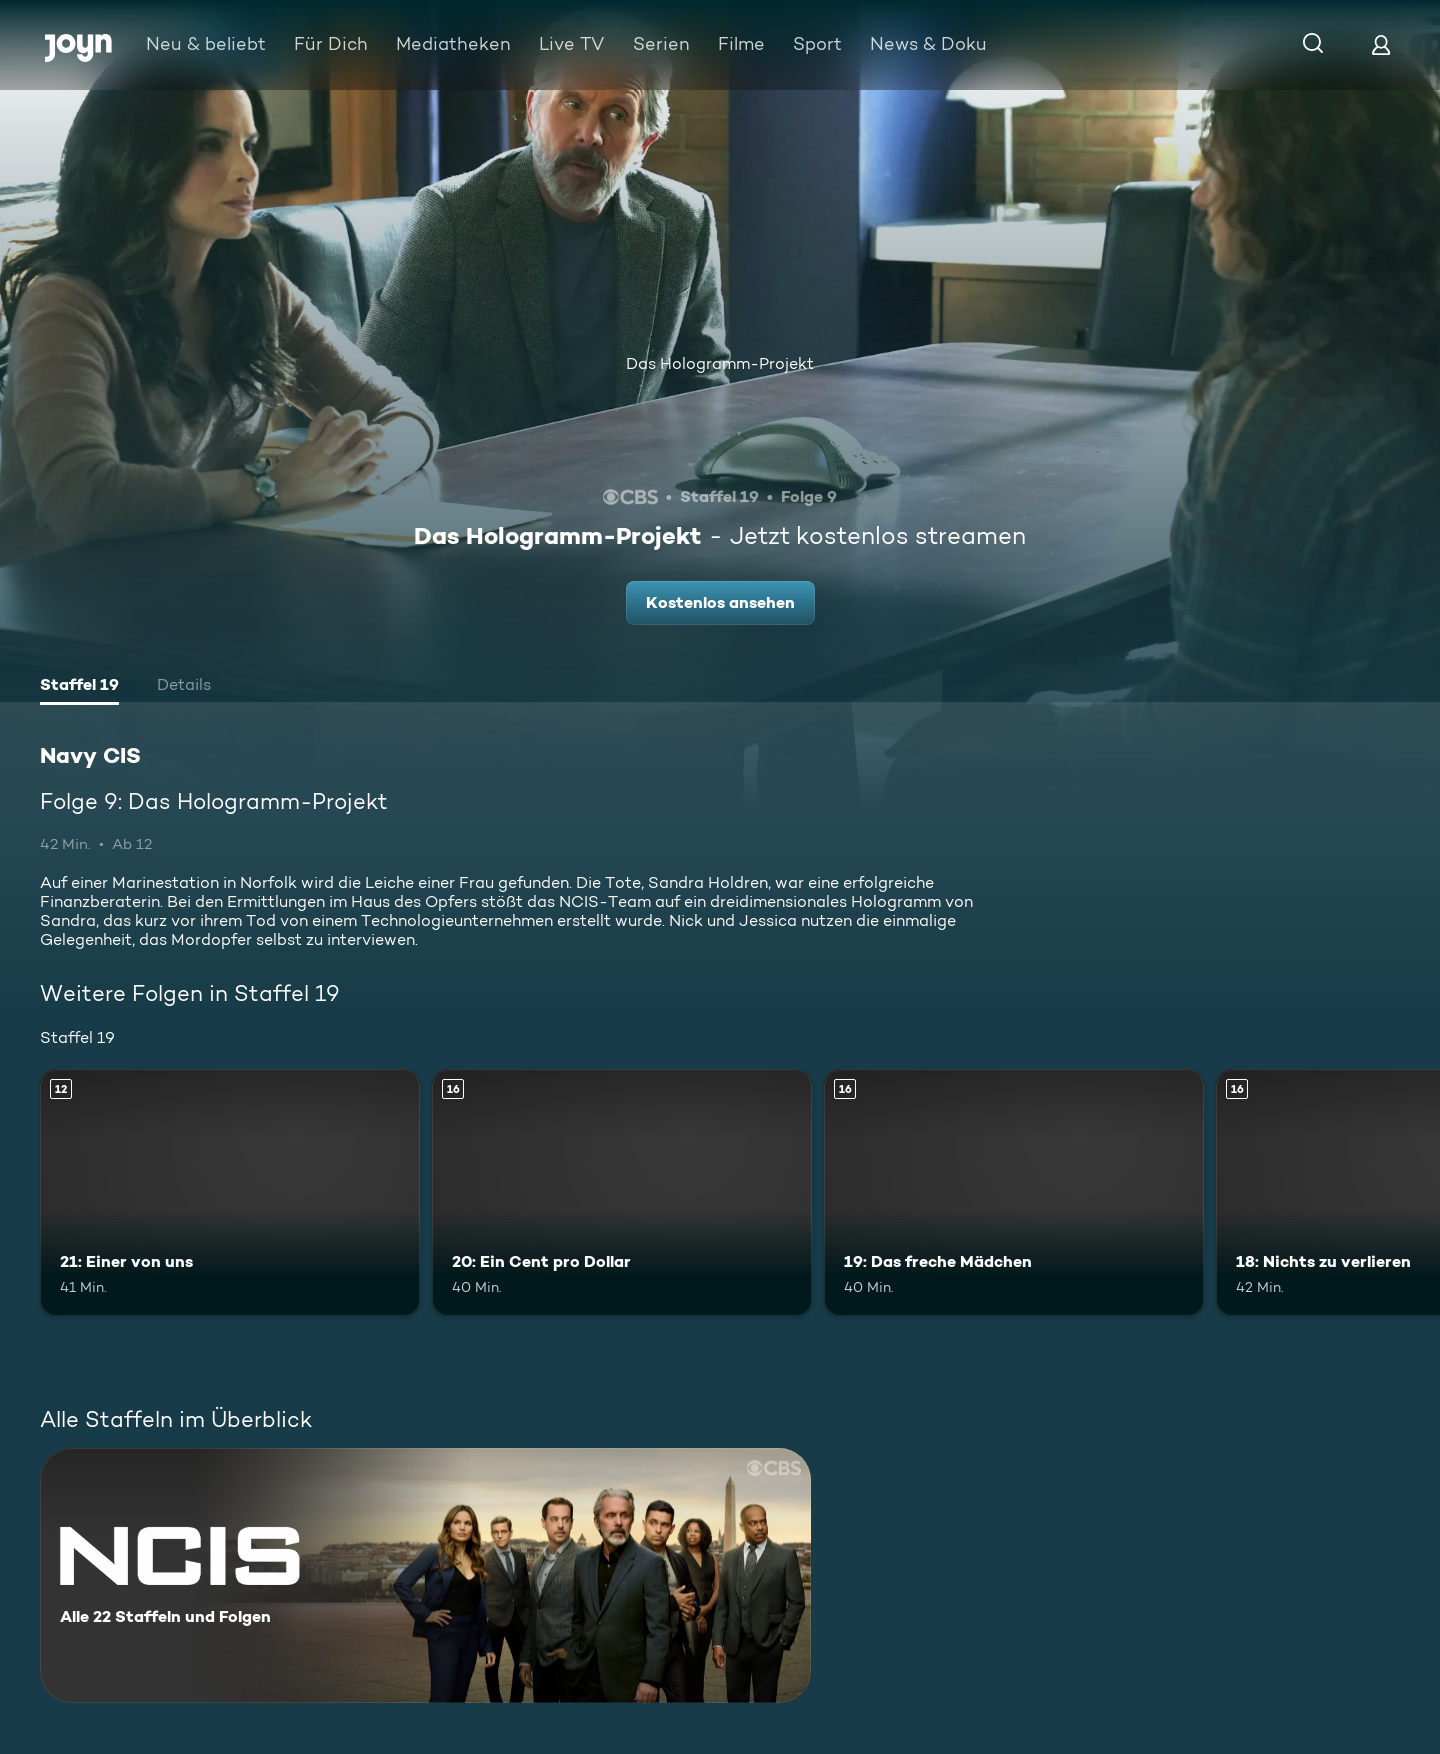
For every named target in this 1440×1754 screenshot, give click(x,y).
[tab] (79, 687)
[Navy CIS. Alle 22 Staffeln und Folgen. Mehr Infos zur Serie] (425, 1575)
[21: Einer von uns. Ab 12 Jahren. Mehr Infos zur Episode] (230, 1192)
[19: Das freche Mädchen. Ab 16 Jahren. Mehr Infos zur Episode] (1014, 1192)
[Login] (1381, 44)
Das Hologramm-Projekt (720, 363)
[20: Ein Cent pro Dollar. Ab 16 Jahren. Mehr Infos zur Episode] (622, 1192)
